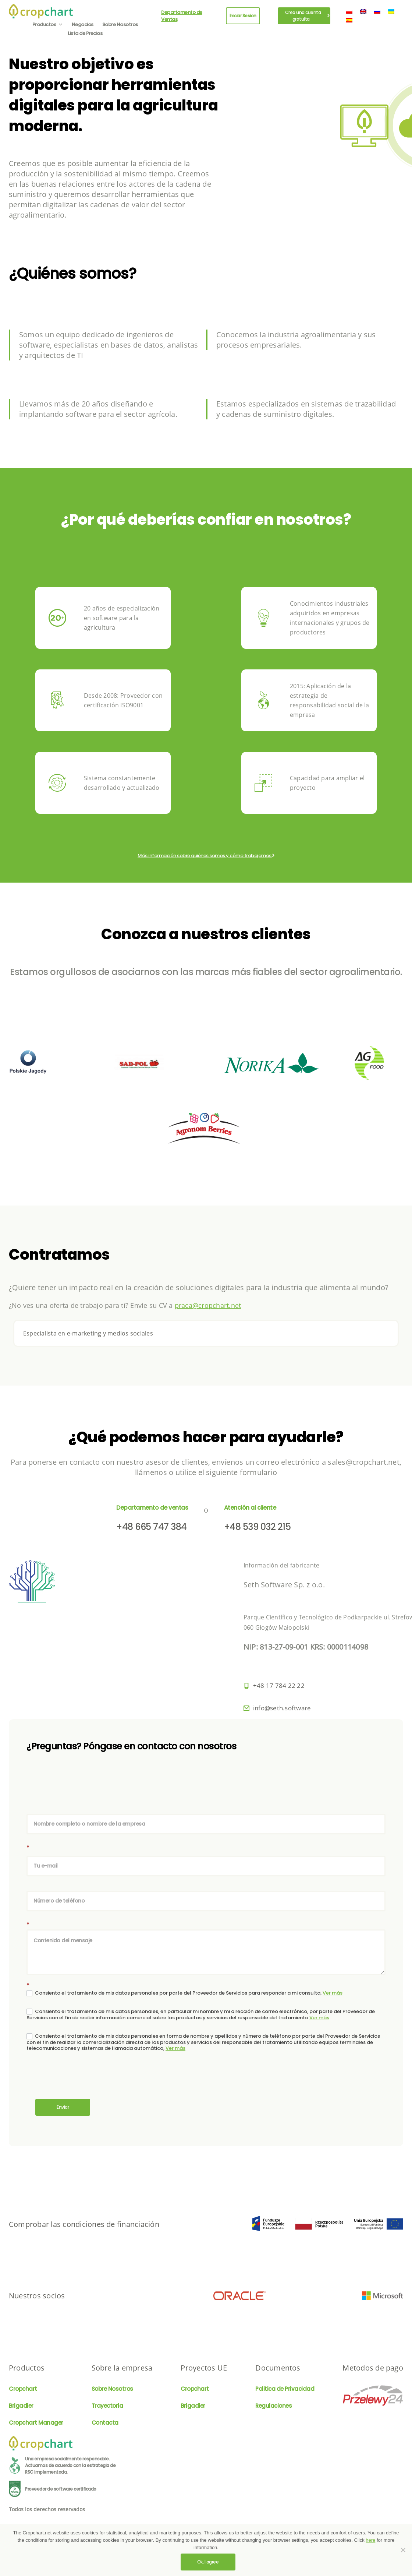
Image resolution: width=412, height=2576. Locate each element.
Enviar (63, 2107)
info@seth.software (282, 1708)
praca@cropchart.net (208, 1305)
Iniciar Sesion (243, 16)
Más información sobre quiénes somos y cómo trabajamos (204, 855)
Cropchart (23, 2389)
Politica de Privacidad (284, 2389)
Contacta (105, 2423)
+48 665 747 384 (151, 1527)
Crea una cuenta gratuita (307, 15)
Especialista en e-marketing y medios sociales (88, 1333)
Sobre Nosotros (120, 24)
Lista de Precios (85, 33)
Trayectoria (107, 2406)
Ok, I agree (208, 2562)
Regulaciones (273, 2406)
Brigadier (21, 2406)
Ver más (332, 1992)
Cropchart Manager (36, 2423)
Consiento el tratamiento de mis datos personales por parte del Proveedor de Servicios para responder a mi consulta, (184, 1993)
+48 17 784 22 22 (279, 1685)
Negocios (82, 24)
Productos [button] (47, 24)
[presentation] (82, 2077)
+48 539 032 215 (257, 1527)
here (370, 2540)
